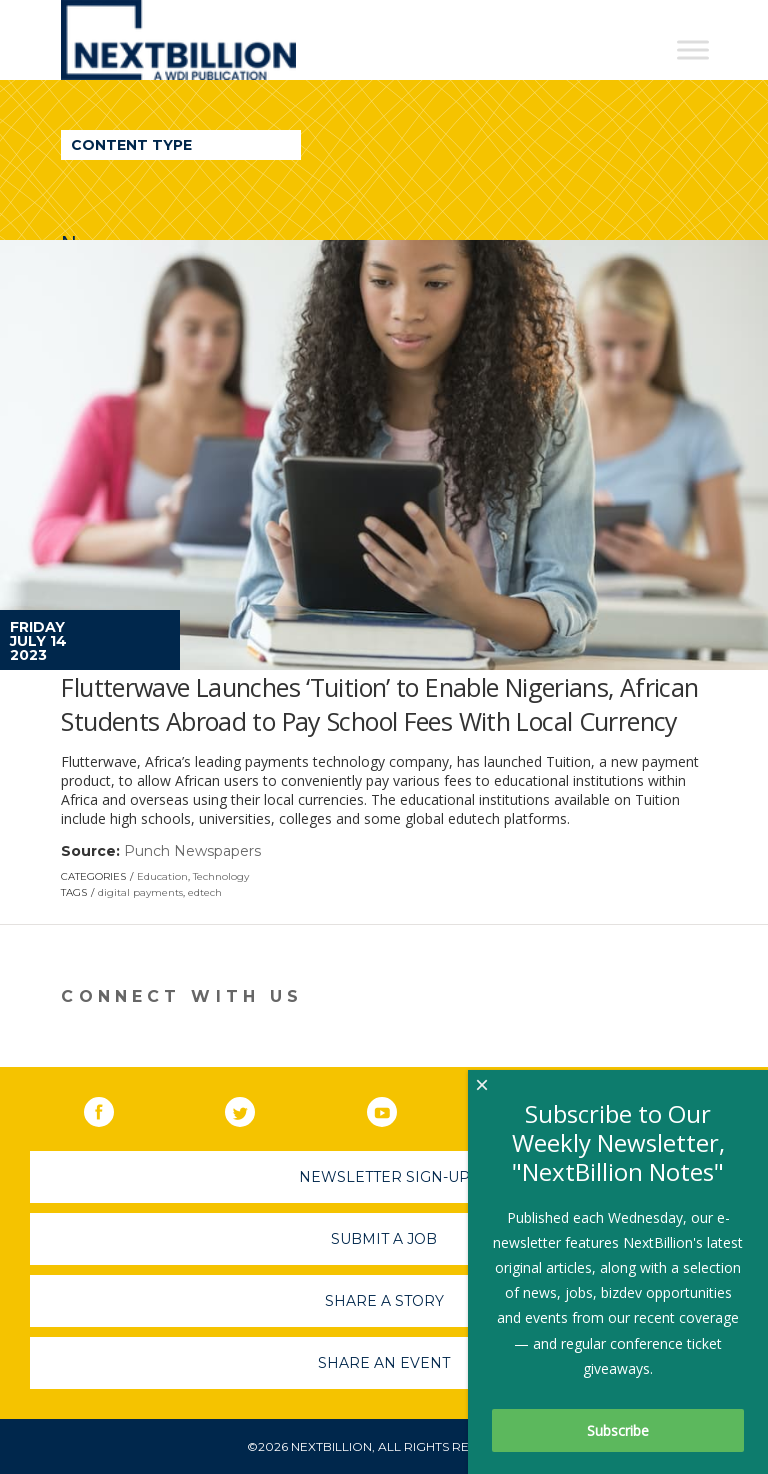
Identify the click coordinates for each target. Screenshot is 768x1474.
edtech (205, 892)
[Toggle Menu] (693, 49)
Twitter (254, 1108)
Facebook (113, 1108)
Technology (221, 876)
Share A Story (384, 1301)
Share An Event (384, 1363)
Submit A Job (384, 1239)
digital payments (140, 892)
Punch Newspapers (192, 851)
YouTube (396, 1108)
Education (162, 876)
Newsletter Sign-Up (384, 1177)
